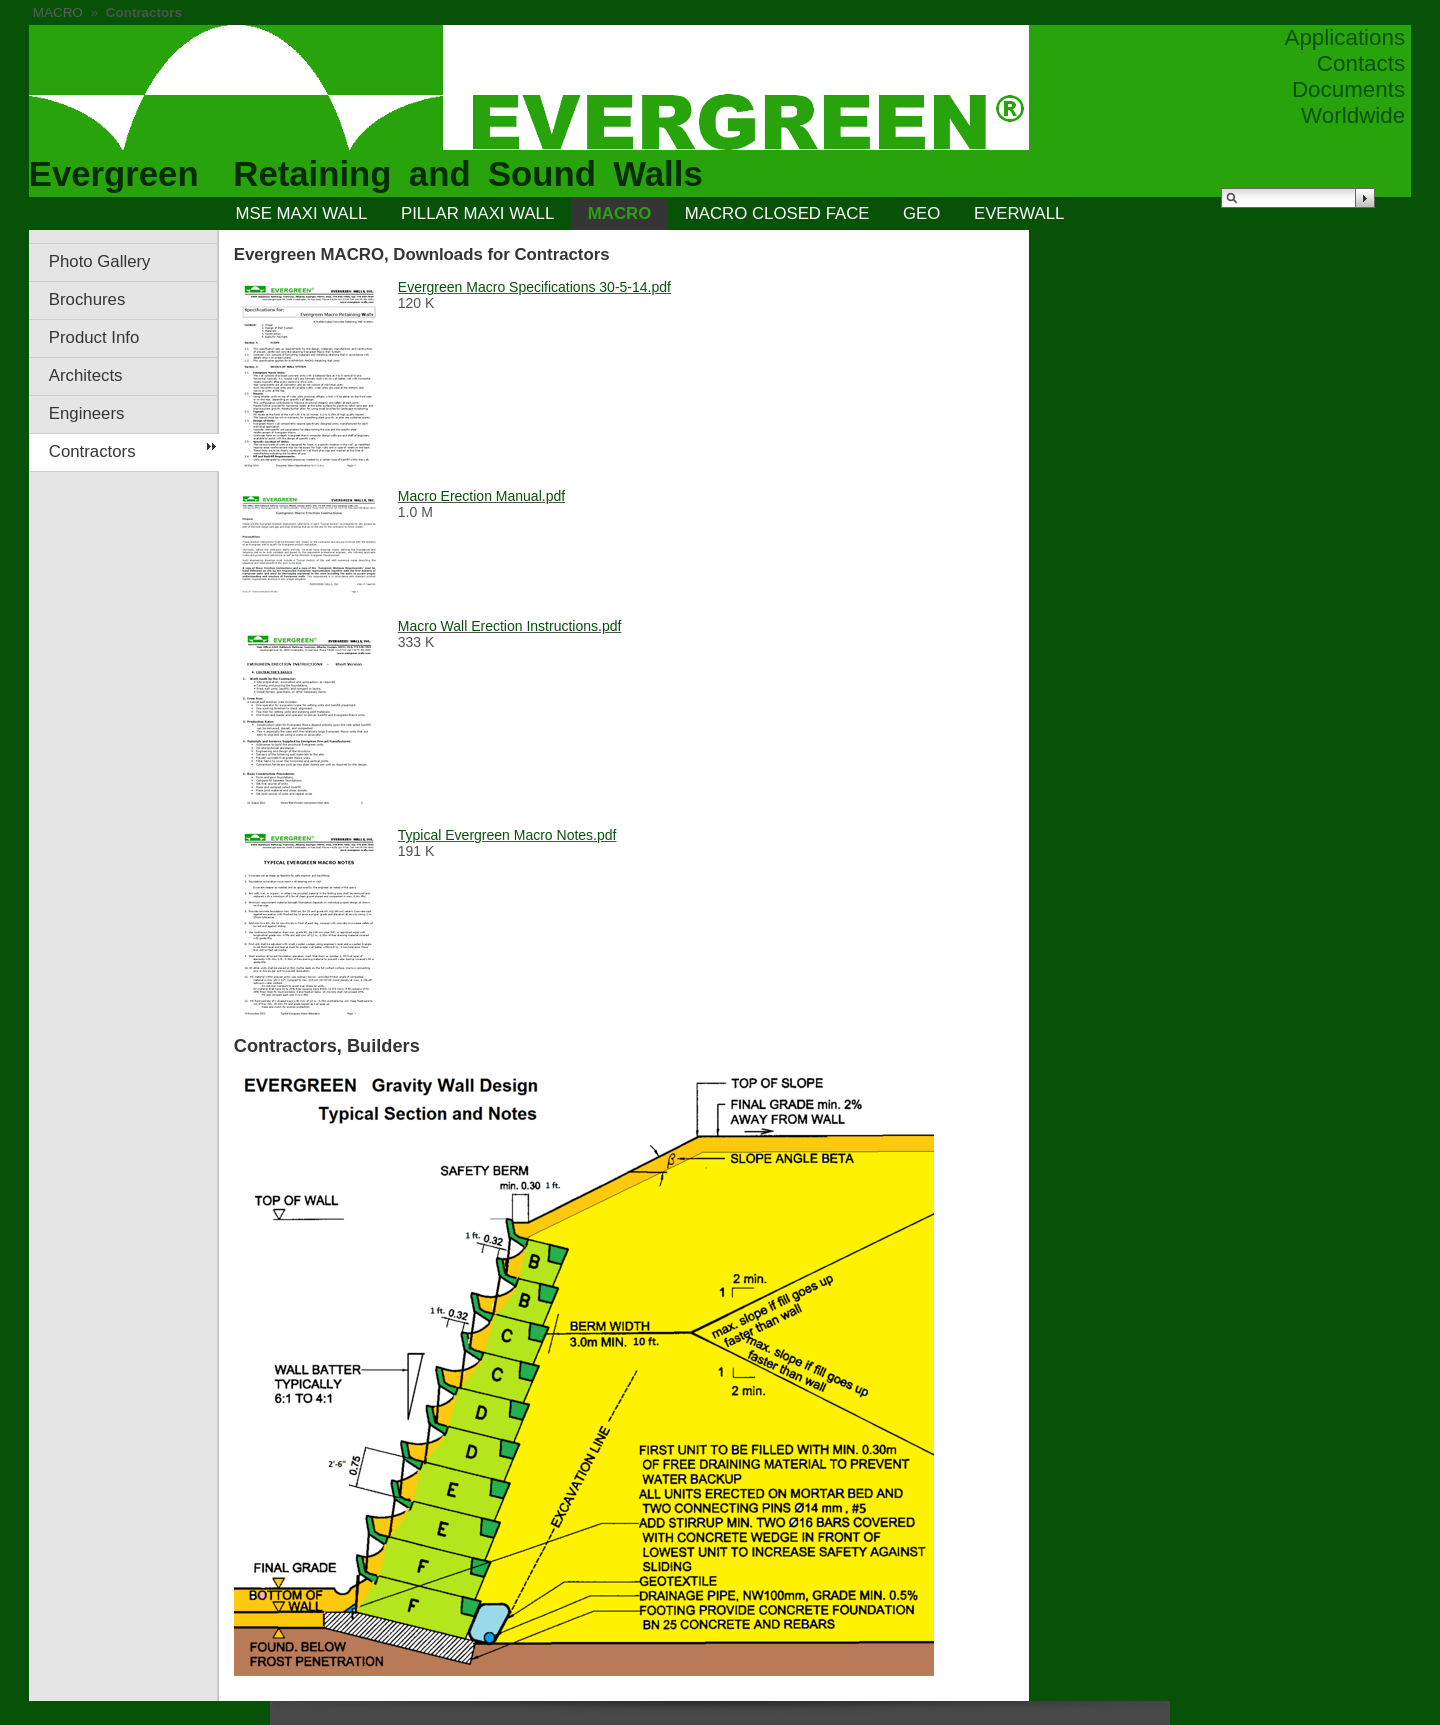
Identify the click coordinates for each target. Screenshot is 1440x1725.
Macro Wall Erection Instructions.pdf (510, 626)
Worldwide (1353, 115)
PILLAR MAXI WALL (477, 213)
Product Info (94, 337)
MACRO (58, 12)
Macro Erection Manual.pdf (481, 496)
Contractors (92, 451)
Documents (1348, 89)
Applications (1344, 37)
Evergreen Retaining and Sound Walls (366, 174)
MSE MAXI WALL (302, 213)
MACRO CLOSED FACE (777, 213)
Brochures (87, 299)
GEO (921, 213)
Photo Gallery (100, 261)
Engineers (87, 413)
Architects (86, 375)
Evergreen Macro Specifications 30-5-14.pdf (534, 287)
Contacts (1361, 63)
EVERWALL (1019, 213)
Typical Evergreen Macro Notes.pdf (507, 835)
